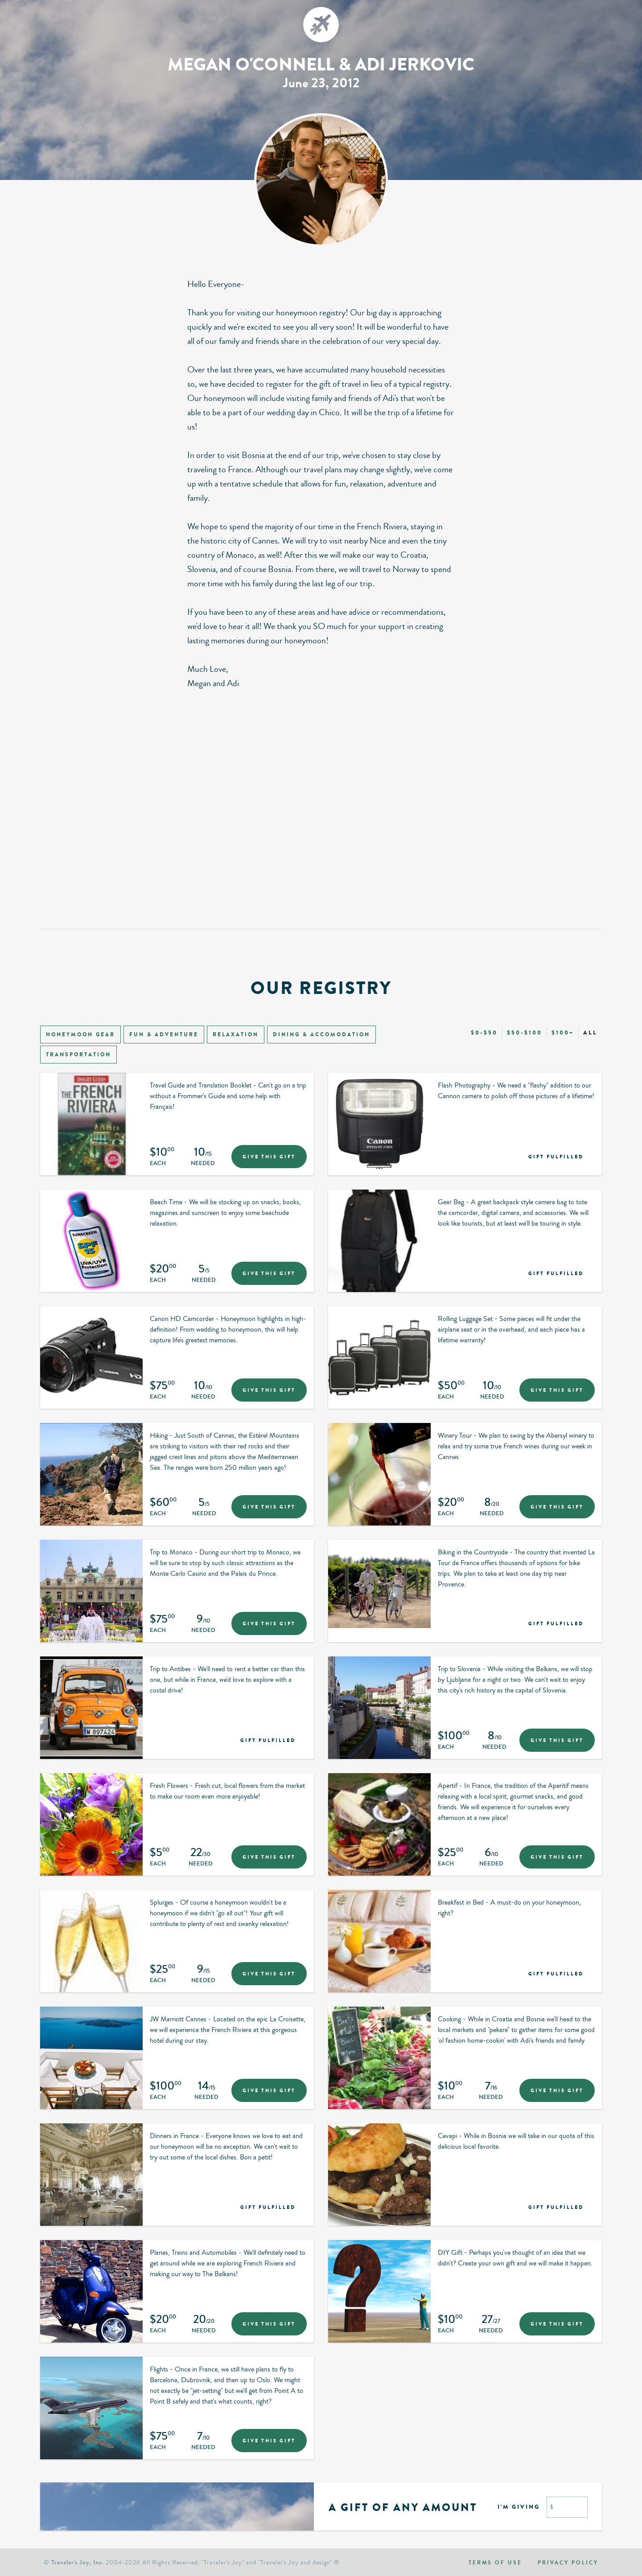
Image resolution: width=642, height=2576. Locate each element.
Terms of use (495, 2563)
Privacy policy (568, 2563)
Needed (203, 1163)
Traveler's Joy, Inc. (77, 2562)
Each (158, 1163)
